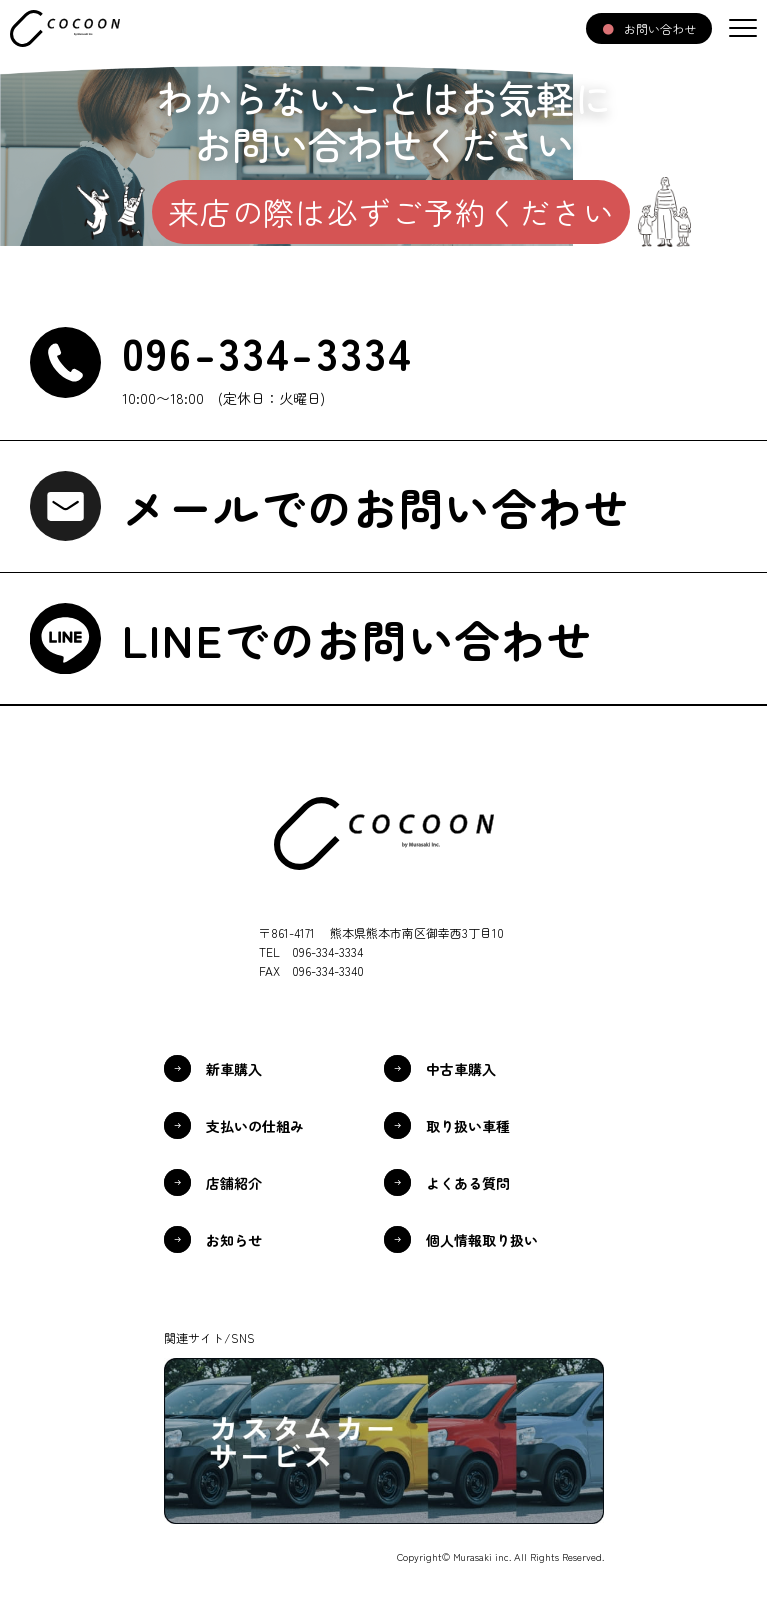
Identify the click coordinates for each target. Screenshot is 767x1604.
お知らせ (234, 1240)
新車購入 (234, 1069)
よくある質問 (468, 1183)
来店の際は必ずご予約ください (391, 211)
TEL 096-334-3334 (311, 951)
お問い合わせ (660, 28)
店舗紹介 (234, 1183)
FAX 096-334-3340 (311, 970)
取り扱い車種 (468, 1126)
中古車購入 (461, 1069)
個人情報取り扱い (482, 1240)
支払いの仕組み (255, 1126)
